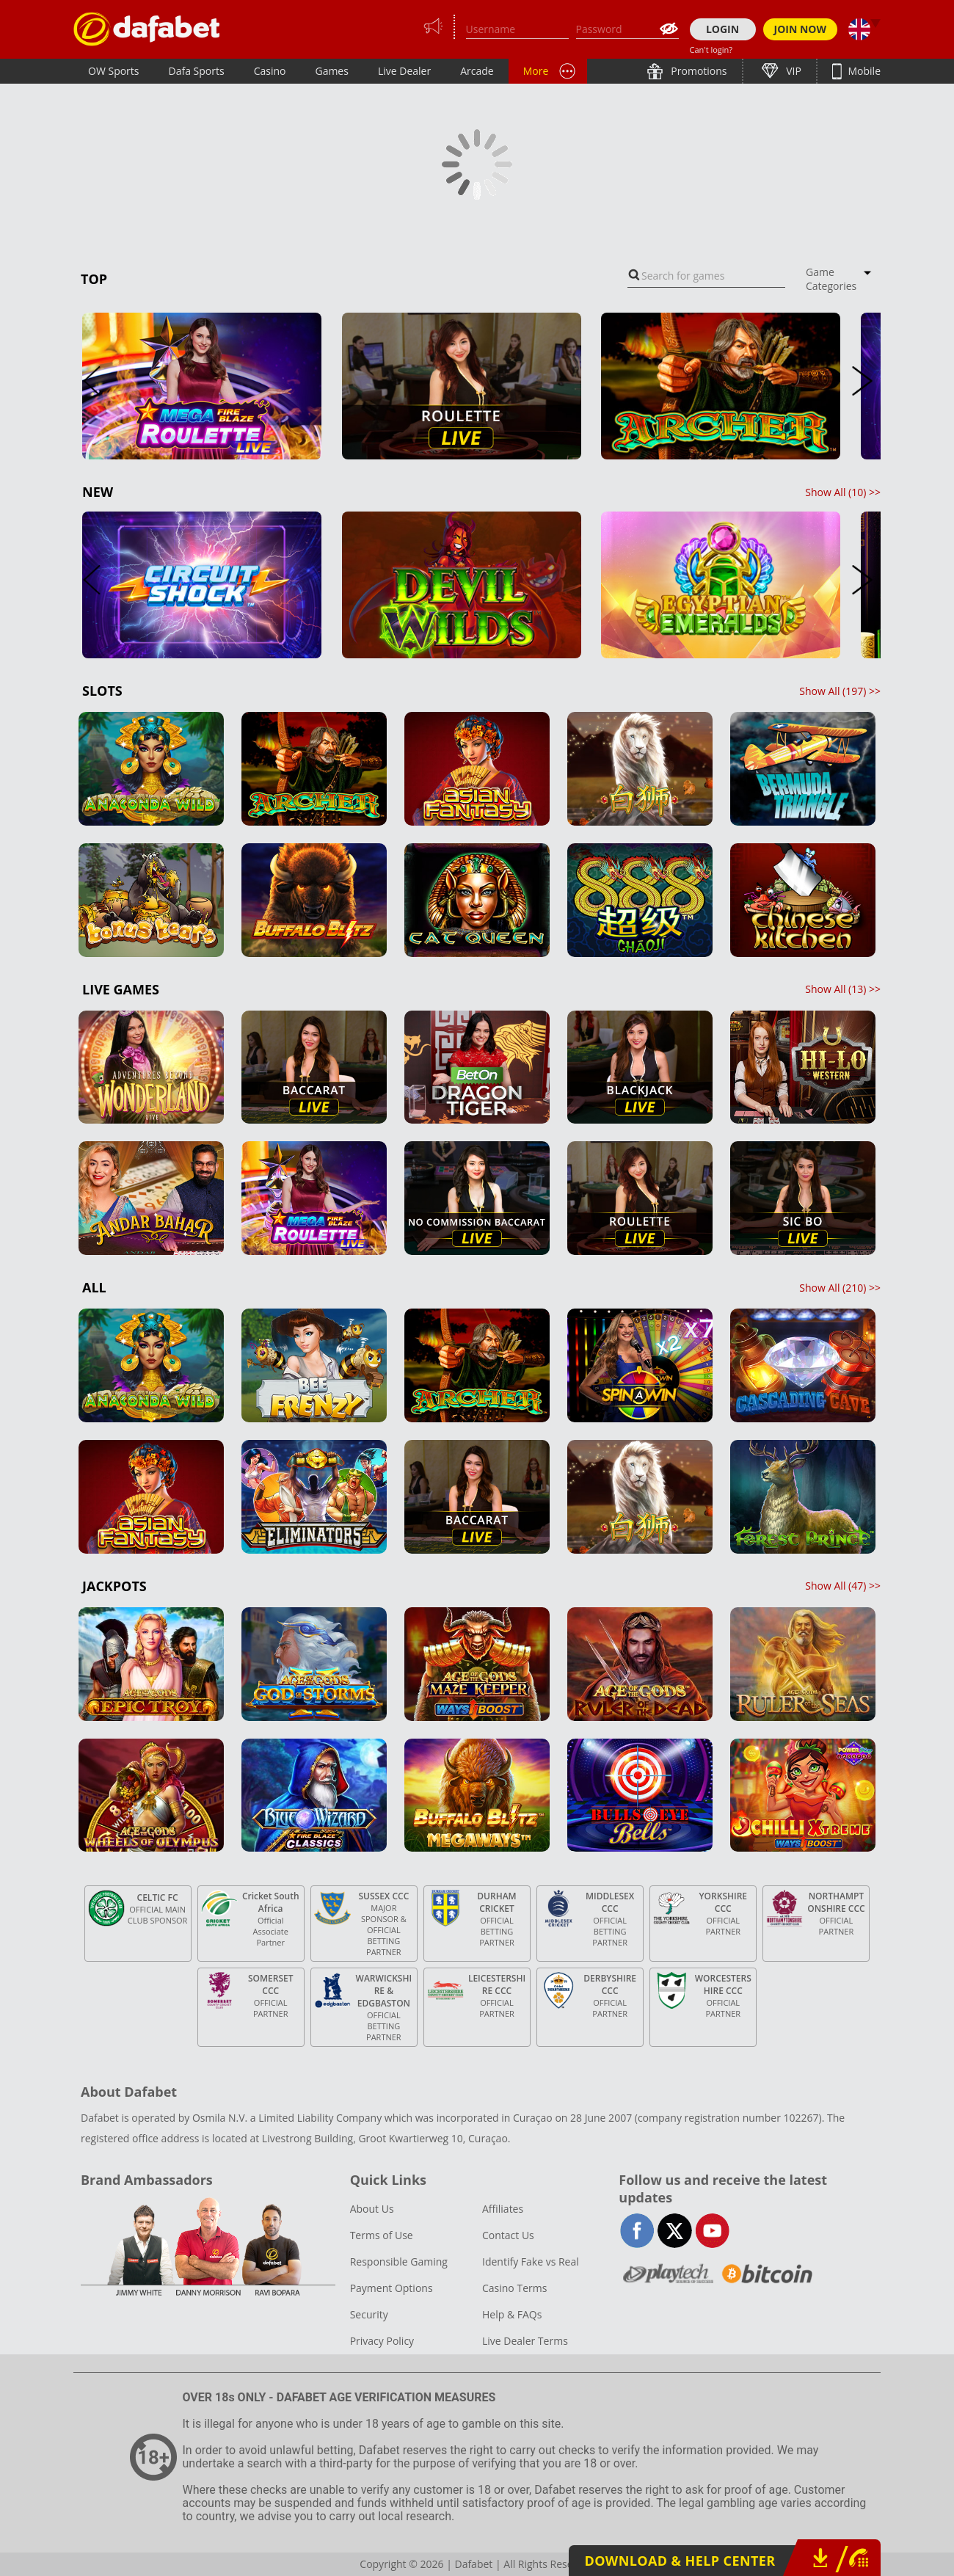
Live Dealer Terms (525, 2341)
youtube (712, 2230)
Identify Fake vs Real (530, 2261)
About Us (372, 2209)
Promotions (698, 71)
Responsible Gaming (399, 2261)
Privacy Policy (382, 2341)
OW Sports (113, 71)
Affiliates (502, 2209)
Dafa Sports (197, 71)
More (536, 71)
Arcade (477, 71)
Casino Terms (514, 2288)
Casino (270, 71)
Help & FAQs (512, 2314)
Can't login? (711, 49)
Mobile (863, 71)
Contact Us (508, 2235)
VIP (792, 71)
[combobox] (706, 276)
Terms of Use (381, 2235)
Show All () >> (843, 492)
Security (369, 2314)
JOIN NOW (800, 29)
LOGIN (722, 29)
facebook (637, 2230)
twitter (675, 2230)
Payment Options (391, 2288)
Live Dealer (404, 71)
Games (331, 71)
